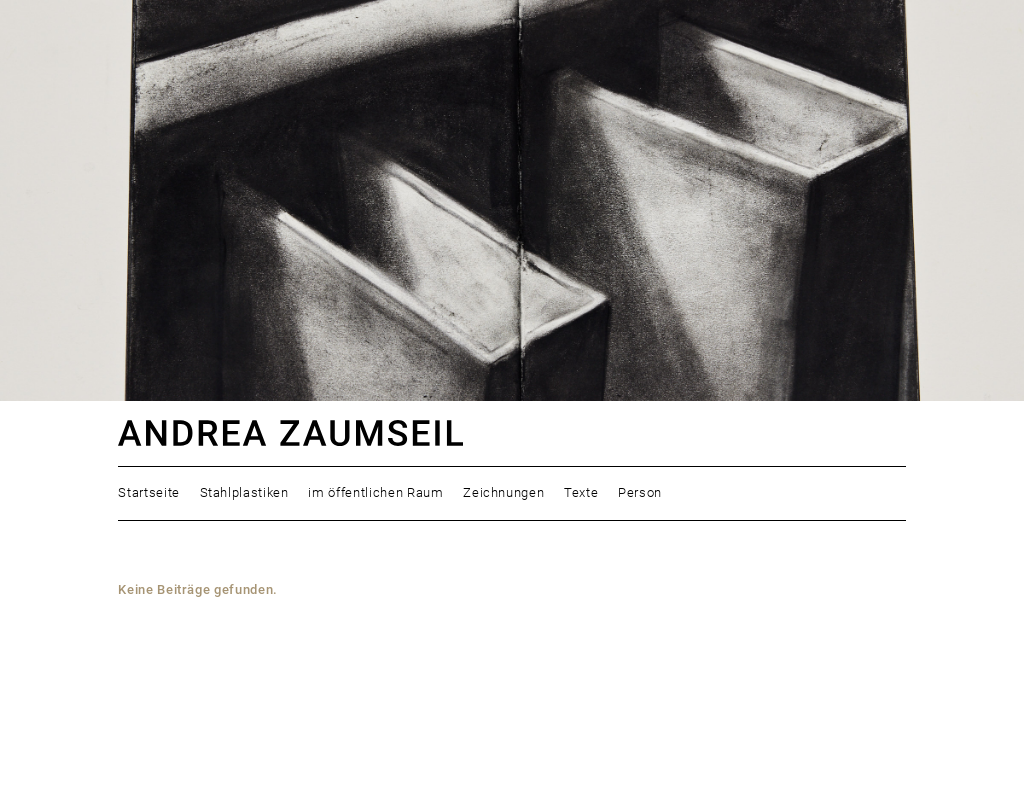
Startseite (149, 492)
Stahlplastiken (244, 492)
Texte (581, 492)
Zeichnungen (503, 492)
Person (640, 492)
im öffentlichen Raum (375, 492)
